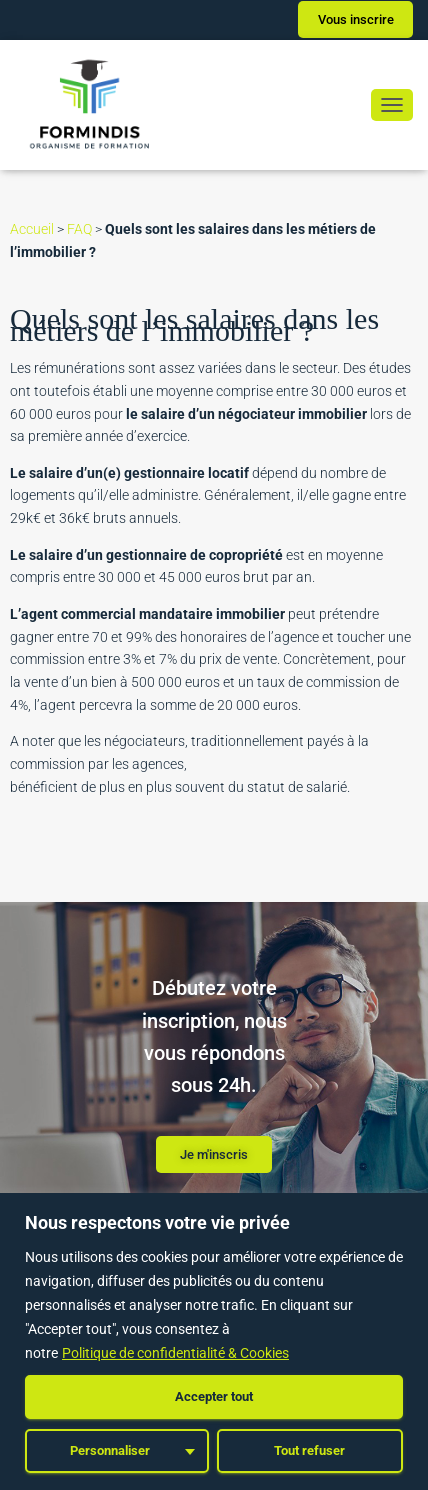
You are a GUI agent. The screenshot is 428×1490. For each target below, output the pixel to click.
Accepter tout (214, 1396)
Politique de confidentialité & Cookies (175, 1353)
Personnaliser (110, 1450)
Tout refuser (309, 1450)
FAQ (79, 229)
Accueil (32, 229)
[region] (214, 1341)
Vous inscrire (356, 19)
